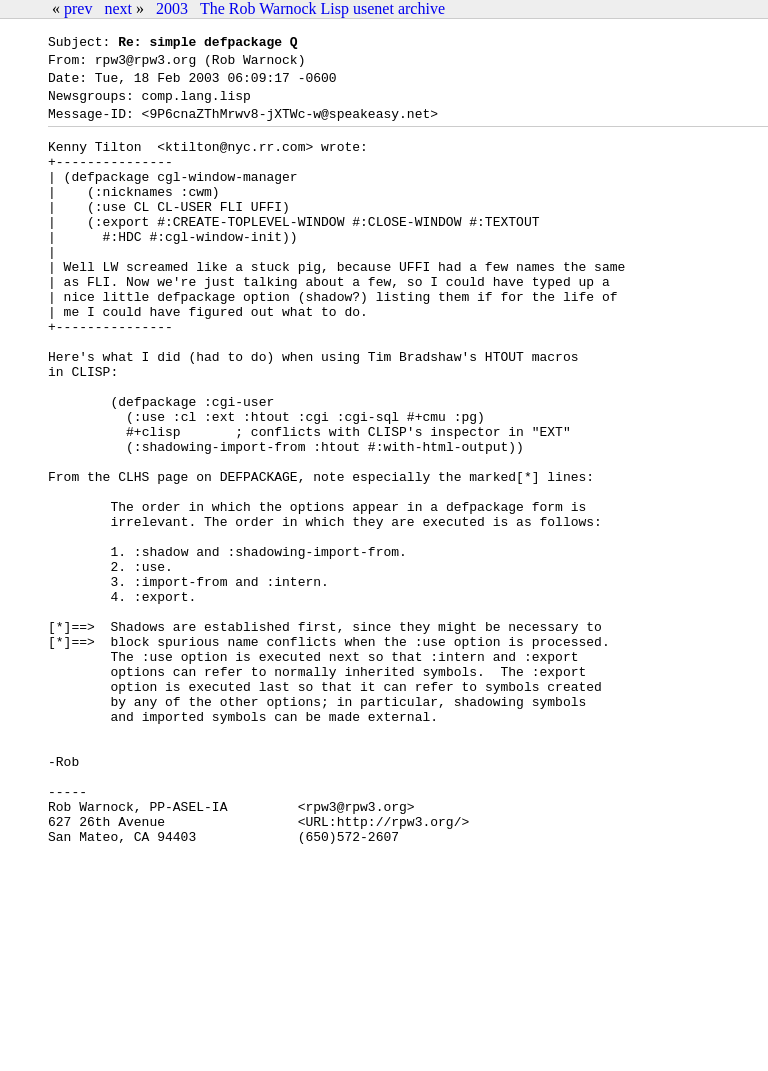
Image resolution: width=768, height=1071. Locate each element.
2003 (172, 8)
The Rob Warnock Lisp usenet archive (322, 8)
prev (78, 8)
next (118, 8)
